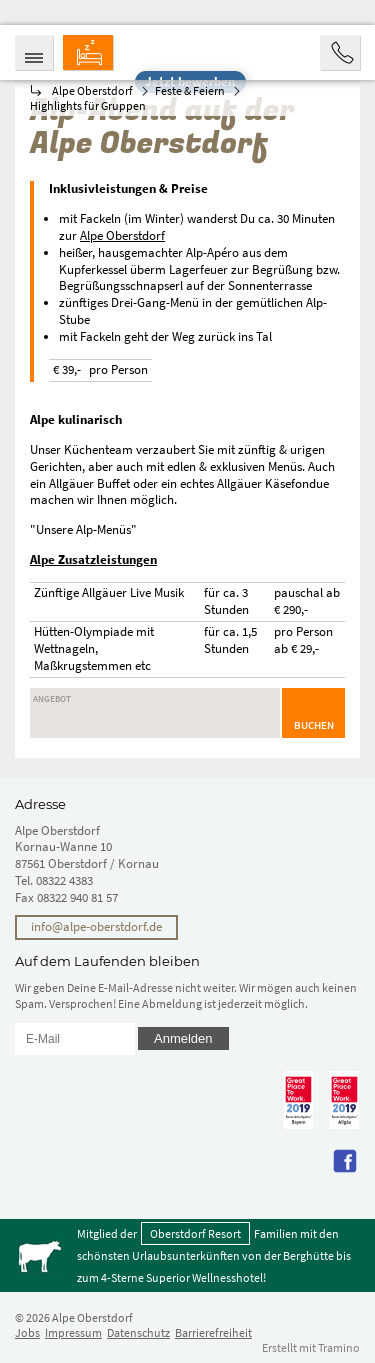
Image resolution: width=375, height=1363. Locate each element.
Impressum (73, 1332)
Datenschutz (138, 1332)
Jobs (27, 1332)
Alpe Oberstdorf (122, 235)
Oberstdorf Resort (195, 1233)
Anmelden (183, 1038)
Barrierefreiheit (213, 1332)
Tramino (339, 1347)
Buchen (314, 725)
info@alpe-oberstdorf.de (96, 926)
